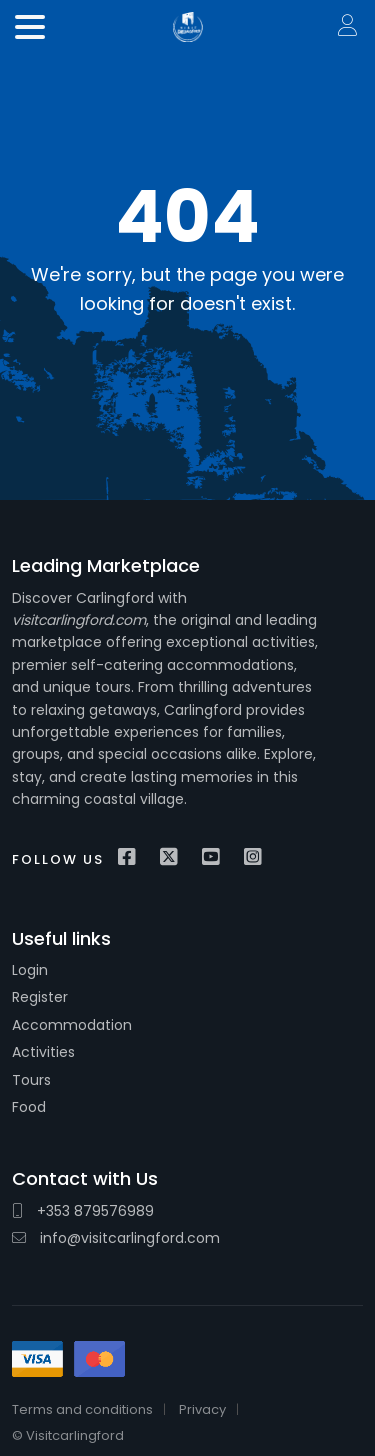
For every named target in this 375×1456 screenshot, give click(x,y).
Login (30, 970)
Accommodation (72, 1025)
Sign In (349, 26)
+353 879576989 (83, 1211)
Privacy (202, 1409)
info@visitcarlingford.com (116, 1238)
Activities (43, 1052)
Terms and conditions (82, 1409)
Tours (31, 1080)
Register (40, 997)
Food (29, 1107)
